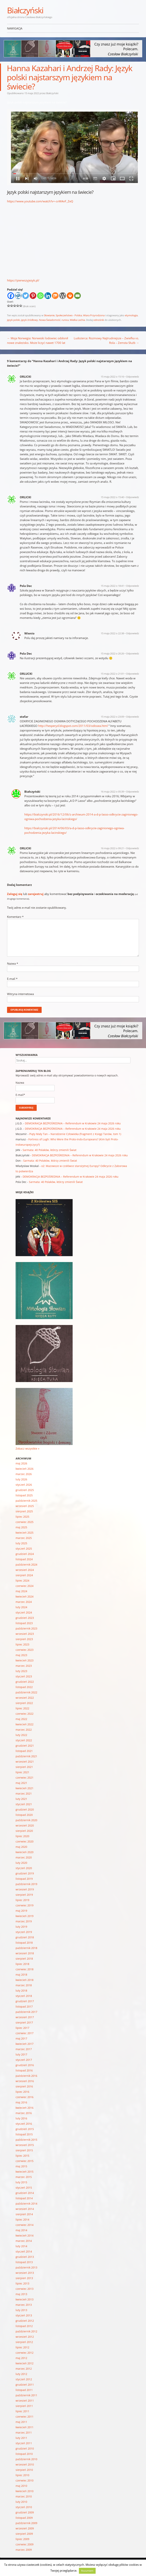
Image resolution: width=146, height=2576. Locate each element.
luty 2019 (21, 1926)
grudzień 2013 (25, 2257)
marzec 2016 (24, 2113)
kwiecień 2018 (24, 1980)
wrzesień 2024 (25, 1570)
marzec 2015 (24, 2177)
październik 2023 (26, 1628)
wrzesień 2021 (25, 1761)
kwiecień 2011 (24, 2427)
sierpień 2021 (24, 1767)
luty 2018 (21, 1990)
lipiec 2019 (22, 1900)
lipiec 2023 (22, 1644)
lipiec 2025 (22, 1516)
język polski (13, 320)
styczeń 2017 (24, 2060)
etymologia (131, 315)
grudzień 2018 (25, 1937)
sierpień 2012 (24, 2342)
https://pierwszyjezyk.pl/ (23, 280)
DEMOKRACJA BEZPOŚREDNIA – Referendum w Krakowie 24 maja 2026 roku (73, 1123)
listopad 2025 (24, 1495)
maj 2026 (21, 1463)
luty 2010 (21, 2502)
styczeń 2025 (24, 1548)
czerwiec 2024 (24, 1586)
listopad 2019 (24, 1879)
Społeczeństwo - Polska (69, 315)
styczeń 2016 (24, 2123)
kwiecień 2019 (24, 1916)
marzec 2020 (24, 1857)
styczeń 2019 (24, 1932)
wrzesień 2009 (25, 2528)
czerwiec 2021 (24, 1777)
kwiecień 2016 (24, 2107)
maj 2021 (21, 1783)
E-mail (12, 979)
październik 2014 (26, 2203)
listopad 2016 (24, 2070)
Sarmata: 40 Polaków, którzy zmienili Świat (49, 1150)
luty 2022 (21, 1735)
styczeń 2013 (24, 2315)
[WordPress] (62, 295)
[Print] (70, 295)
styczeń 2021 (24, 1804)
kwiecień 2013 (24, 2299)
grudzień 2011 (25, 2384)
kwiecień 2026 (24, 1468)
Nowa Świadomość (49, 320)
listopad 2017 (24, 2006)
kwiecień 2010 (24, 2491)
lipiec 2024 (22, 1580)
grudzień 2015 (25, 2129)
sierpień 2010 (24, 2470)
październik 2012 (26, 2331)
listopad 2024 (24, 1559)
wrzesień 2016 (25, 2081)
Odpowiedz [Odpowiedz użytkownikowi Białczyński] (132, 791)
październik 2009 (26, 2523)
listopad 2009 (24, 2518)
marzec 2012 (24, 2368)
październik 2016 (26, 2076)
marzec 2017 (24, 2049)
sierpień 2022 (24, 1703)
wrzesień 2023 (25, 1634)
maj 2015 (21, 2166)
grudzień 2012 (25, 2320)
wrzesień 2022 (25, 1697)
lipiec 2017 (22, 2028)
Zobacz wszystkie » (27, 1448)
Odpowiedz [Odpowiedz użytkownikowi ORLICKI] (132, 376)
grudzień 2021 (25, 1745)
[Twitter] (25, 295)
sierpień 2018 (24, 1958)
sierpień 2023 (24, 1639)
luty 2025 (21, 1543)
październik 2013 (26, 2267)
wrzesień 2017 (25, 2017)
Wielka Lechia (77, 320)
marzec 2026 (24, 1474)
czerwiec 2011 (24, 2416)
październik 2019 (26, 1884)
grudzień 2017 (25, 2001)
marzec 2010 (24, 2496)
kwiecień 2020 (24, 1852)
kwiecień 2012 (24, 2363)
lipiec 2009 (22, 2539)
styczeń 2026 (24, 1484)
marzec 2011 (24, 2432)
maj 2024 (21, 1591)
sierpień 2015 (24, 2150)
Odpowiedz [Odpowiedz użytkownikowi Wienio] (132, 633)
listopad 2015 (24, 2134)
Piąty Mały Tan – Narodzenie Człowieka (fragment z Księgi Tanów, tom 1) (75, 1134)
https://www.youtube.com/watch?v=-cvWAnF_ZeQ (40, 201)
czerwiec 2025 (24, 1522)
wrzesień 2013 (25, 2273)
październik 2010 (26, 2459)
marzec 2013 (24, 2305)
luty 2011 (21, 2438)
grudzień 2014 (25, 2193)
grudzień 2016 (25, 2065)
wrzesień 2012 (25, 2336)
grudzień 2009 (25, 2512)
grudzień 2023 (25, 1618)
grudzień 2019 (25, 1873)
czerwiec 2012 (24, 2352)
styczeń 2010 (24, 2507)
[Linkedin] (47, 295)
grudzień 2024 (25, 1554)
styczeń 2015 (24, 2187)
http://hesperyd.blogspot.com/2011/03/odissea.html (73, 726)
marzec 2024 (24, 1602)
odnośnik (98, 320)
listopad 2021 (24, 1751)
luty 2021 (21, 1799)
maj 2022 (21, 1719)
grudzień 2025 (25, 1490)
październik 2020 (26, 1820)
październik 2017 (26, 2012)
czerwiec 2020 (24, 1841)
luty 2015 (21, 2182)
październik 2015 (26, 2139)
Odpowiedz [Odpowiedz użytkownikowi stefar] (132, 716)
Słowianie (49, 315)
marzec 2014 (24, 2241)
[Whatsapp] (40, 295)
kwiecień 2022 (24, 1724)
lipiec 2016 (22, 2092)
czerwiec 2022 (24, 1713)
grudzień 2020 (25, 1809)
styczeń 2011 (24, 2443)
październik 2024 (26, 1564)
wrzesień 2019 (25, 1889)
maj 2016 (21, 2102)
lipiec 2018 (22, 1964)
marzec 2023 (24, 1666)
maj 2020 (21, 1847)
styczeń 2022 (24, 1740)
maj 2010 (21, 2486)
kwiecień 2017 (24, 2044)
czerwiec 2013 (24, 2289)
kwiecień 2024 (24, 1596)
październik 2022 (26, 1692)
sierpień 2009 (24, 2533)
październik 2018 (26, 1948)
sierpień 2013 (24, 2278)
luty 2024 (21, 1607)
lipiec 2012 (22, 2347)
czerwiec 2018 (24, 1969)
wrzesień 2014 (25, 2209)
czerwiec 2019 (24, 1905)
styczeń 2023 (24, 1676)
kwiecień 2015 (24, 2171)
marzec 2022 (24, 1729)
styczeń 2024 (24, 1612)
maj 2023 (21, 1655)
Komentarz (15, 917)
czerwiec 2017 (24, 2033)
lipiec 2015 (22, 2155)
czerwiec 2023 (24, 1650)
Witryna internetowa (20, 994)
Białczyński (25, 10)
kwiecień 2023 (24, 1660)
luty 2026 (21, 1479)
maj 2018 (21, 1974)
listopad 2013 (24, 2262)
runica (65, 320)
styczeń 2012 (24, 2379)
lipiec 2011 (22, 2411)
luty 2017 (21, 2054)
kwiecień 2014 (24, 2235)
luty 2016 (21, 2118)
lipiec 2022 (22, 1708)
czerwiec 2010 (24, 2480)
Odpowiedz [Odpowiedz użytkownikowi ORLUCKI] (132, 673)
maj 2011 (21, 2422)
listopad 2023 (24, 1623)
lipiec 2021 (22, 1772)
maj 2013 (21, 2294)
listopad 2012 (24, 2326)
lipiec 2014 (22, 2219)
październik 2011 (26, 2395)
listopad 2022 (24, 1687)
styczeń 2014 (24, 2251)
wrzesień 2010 (25, 2464)
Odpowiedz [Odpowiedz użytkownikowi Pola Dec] (132, 585)
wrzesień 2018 (25, 1953)
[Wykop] (18, 295)
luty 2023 (21, 1671)
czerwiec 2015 (24, 2161)
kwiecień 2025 (24, 1532)
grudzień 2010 (25, 2448)
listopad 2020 (24, 1815)
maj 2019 (21, 1910)
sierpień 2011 (24, 2406)
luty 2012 (21, 2374)
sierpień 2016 (24, 2086)
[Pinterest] (33, 295)
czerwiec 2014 (24, 2225)
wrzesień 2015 (25, 2145)
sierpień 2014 (24, 2214)
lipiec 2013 (22, 2283)
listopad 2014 (24, 2198)
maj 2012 (21, 2358)
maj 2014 (21, 2230)
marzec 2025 (24, 1538)
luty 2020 (21, 1863)
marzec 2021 (24, 1793)
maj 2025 (21, 1527)
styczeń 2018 (24, 1996)
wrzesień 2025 (25, 1506)
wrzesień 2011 (25, 2400)
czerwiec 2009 (24, 2544)
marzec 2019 (24, 1921)
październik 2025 (26, 1500)
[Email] (77, 295)
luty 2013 (21, 2310)
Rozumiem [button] (87, 2570)
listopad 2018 (24, 1942)
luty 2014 (21, 2246)
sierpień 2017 (24, 2022)
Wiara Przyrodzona (94, 315)
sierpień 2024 (24, 1575)
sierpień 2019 (24, 1894)
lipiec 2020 (22, 1836)
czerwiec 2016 (24, 2097)
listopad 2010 (24, 2454)
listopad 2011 (24, 2390)
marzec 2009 (24, 2549)
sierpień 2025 (24, 1511)
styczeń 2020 (24, 1868)
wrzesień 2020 (25, 1825)
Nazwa (12, 963)
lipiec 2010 (22, 2475)
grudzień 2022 (25, 1681)
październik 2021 (26, 1756)
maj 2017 (21, 2038)
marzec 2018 (24, 1985)
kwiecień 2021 (24, 1788)
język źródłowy (29, 320)
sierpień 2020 (24, 1831)
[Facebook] (10, 295)
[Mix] (55, 295)
